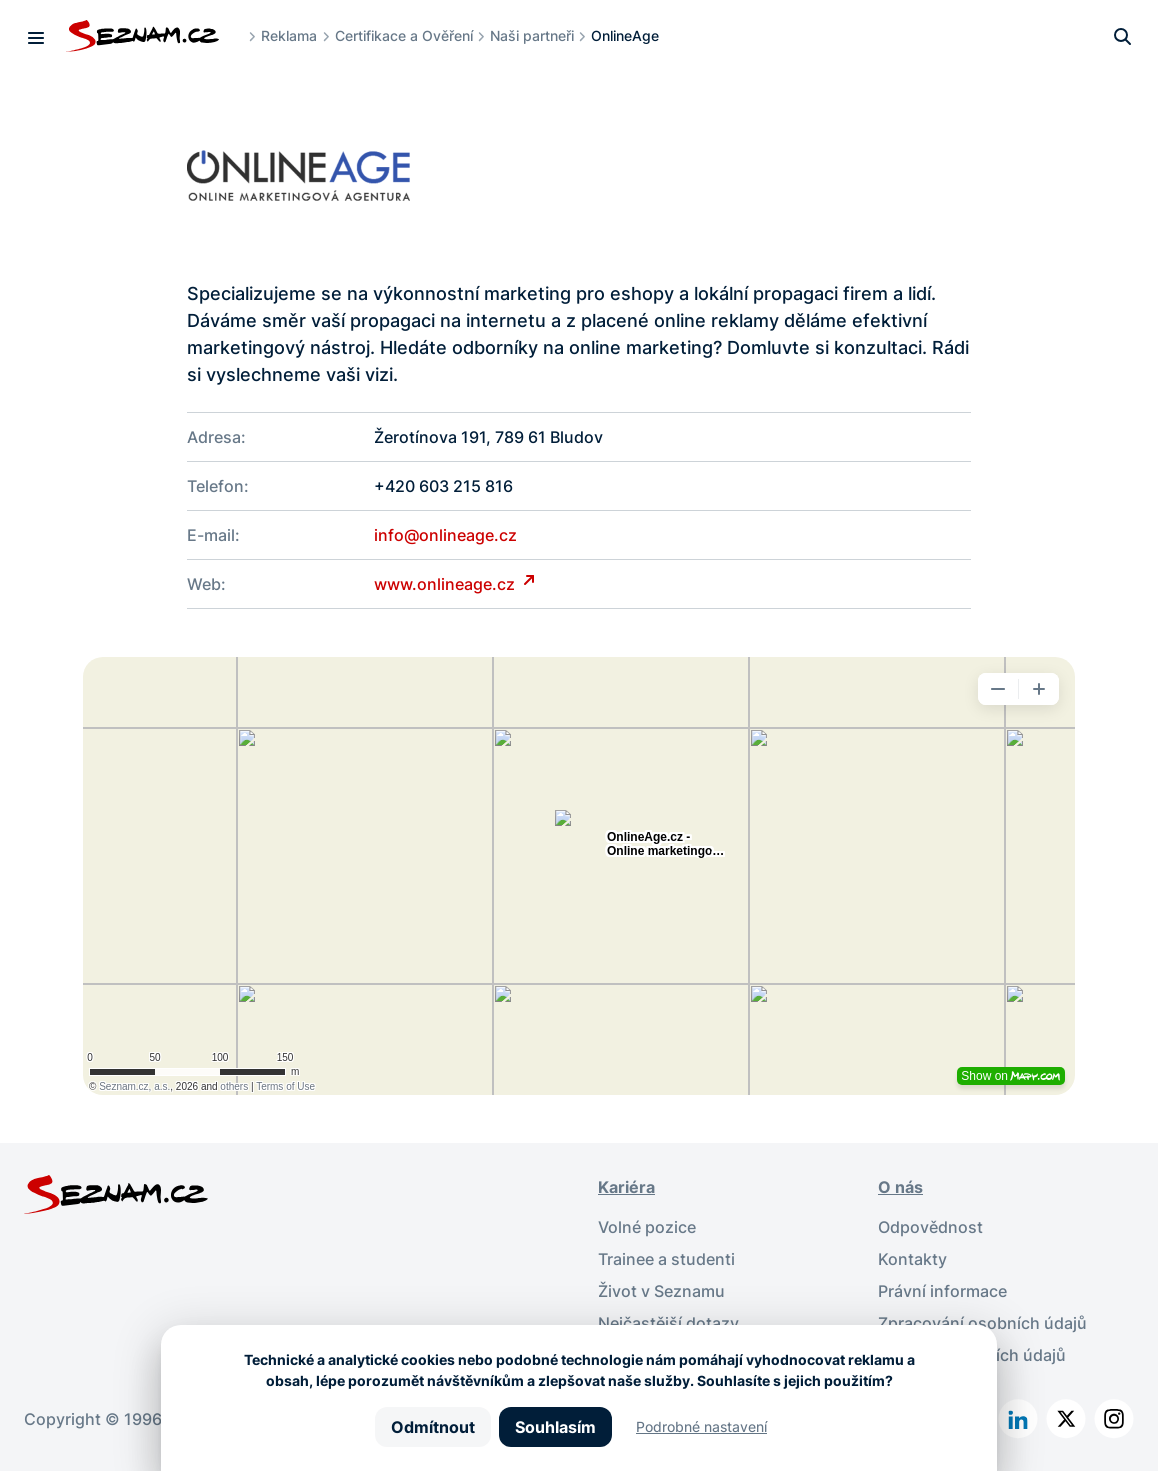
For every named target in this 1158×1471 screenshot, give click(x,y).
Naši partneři (532, 35)
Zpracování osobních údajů (982, 1323)
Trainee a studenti (666, 1259)
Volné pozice (647, 1227)
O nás (900, 1187)
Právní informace (942, 1291)
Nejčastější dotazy (668, 1323)
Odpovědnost (930, 1227)
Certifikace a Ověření (404, 35)
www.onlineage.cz (446, 584)
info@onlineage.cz (445, 535)
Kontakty (912, 1259)
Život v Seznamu (661, 1291)
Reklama (289, 35)
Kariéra (626, 1187)
